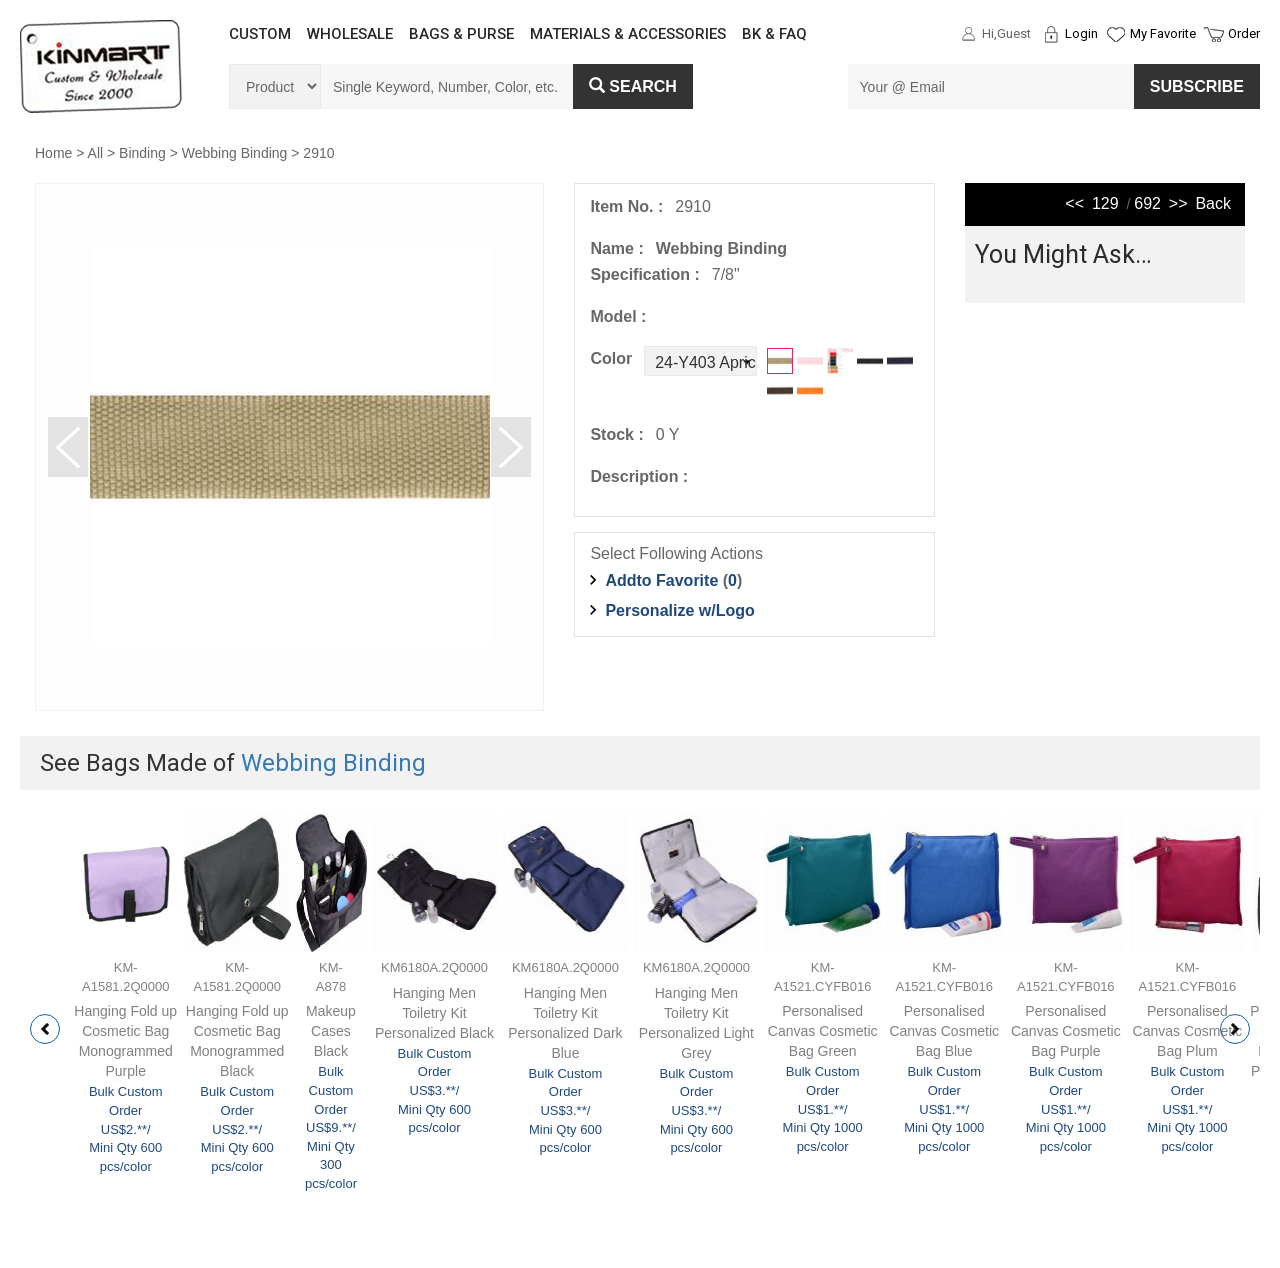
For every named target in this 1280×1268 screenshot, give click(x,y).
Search (633, 86)
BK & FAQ (774, 34)
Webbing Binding (235, 153)
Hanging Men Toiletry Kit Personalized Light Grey (696, 1023)
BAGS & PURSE (461, 34)
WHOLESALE (350, 34)
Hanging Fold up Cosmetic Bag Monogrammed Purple (125, 1041)
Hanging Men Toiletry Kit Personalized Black (434, 1013)
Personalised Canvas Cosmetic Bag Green (823, 1031)
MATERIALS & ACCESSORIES (628, 34)
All (96, 153)
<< (1074, 203)
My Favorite (1163, 33)
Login (1081, 33)
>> (1178, 203)
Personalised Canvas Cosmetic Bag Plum (1188, 1031)
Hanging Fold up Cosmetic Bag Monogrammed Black (237, 1041)
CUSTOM (260, 34)
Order (1244, 33)
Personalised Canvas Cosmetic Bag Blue (944, 1031)
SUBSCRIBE (1197, 86)
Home (53, 153)
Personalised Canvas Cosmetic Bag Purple (1066, 1031)
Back (1213, 203)
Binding (142, 153)
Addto (661, 580)
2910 (318, 153)
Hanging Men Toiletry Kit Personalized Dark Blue (565, 1023)
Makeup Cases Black (331, 1031)
